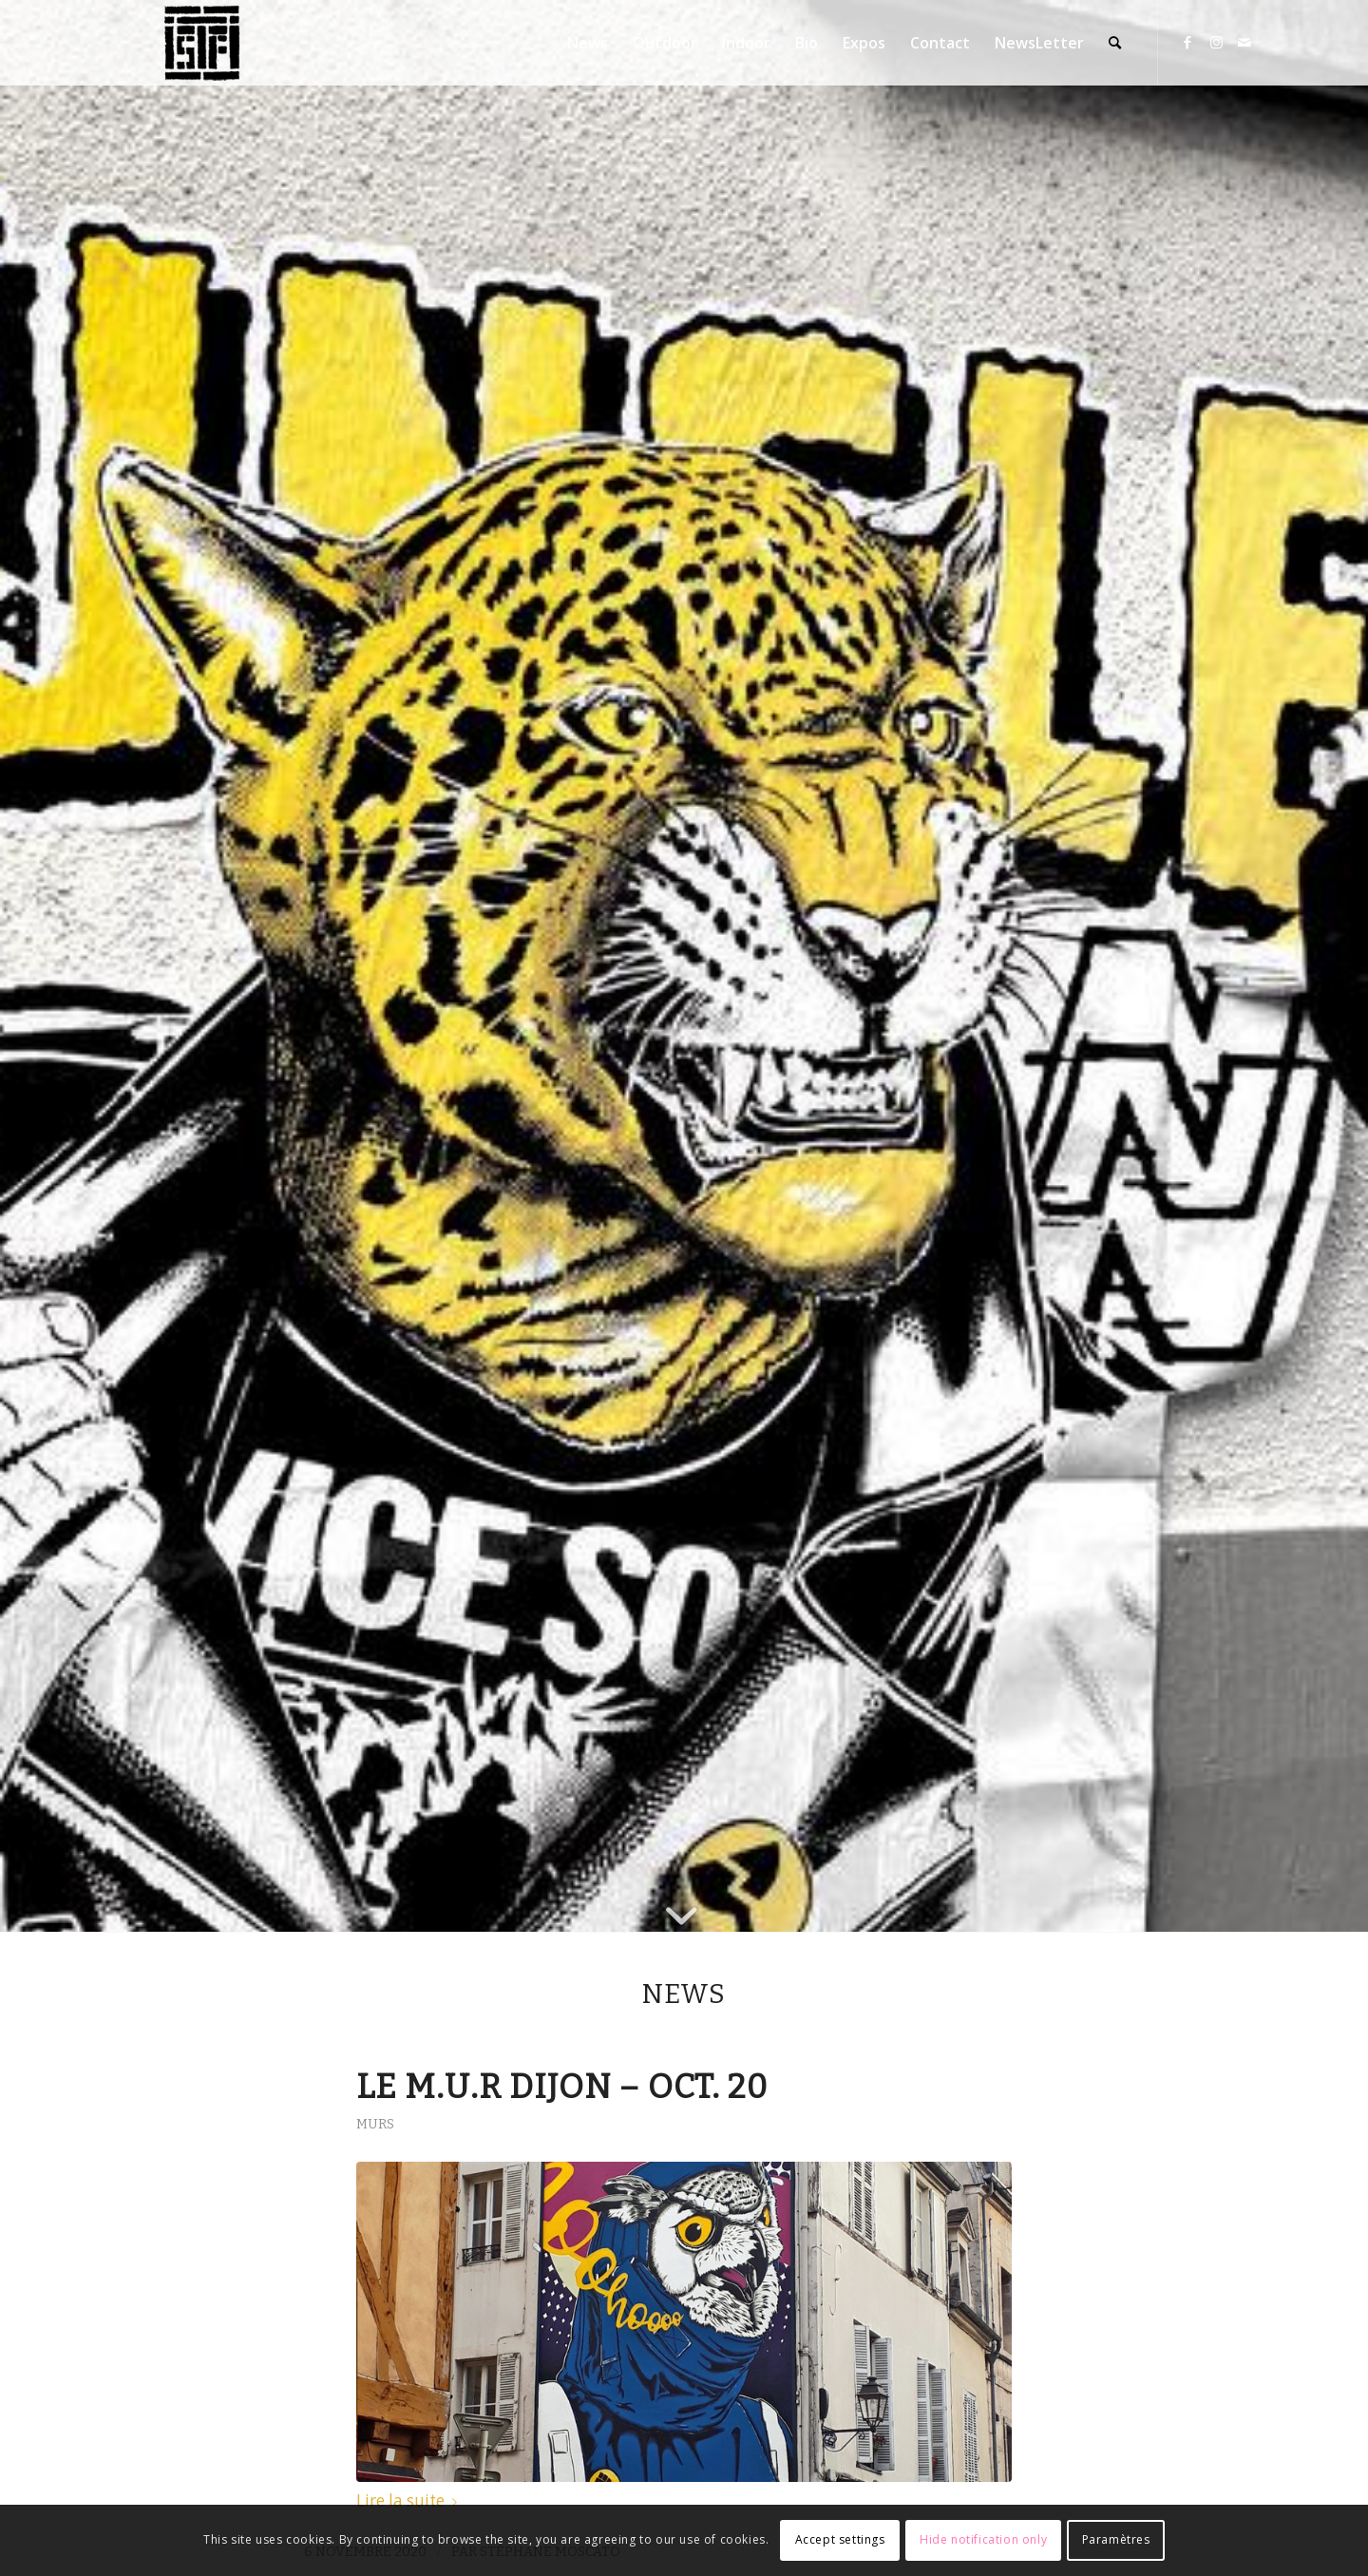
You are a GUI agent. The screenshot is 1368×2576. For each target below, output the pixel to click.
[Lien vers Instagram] (1216, 42)
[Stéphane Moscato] (202, 43)
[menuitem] (587, 43)
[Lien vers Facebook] (1187, 42)
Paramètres (1116, 2539)
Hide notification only (983, 2539)
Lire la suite (410, 2500)
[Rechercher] (1114, 43)
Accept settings (840, 2539)
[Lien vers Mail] (1244, 42)
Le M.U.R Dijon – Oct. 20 (562, 2087)
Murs (375, 2124)
